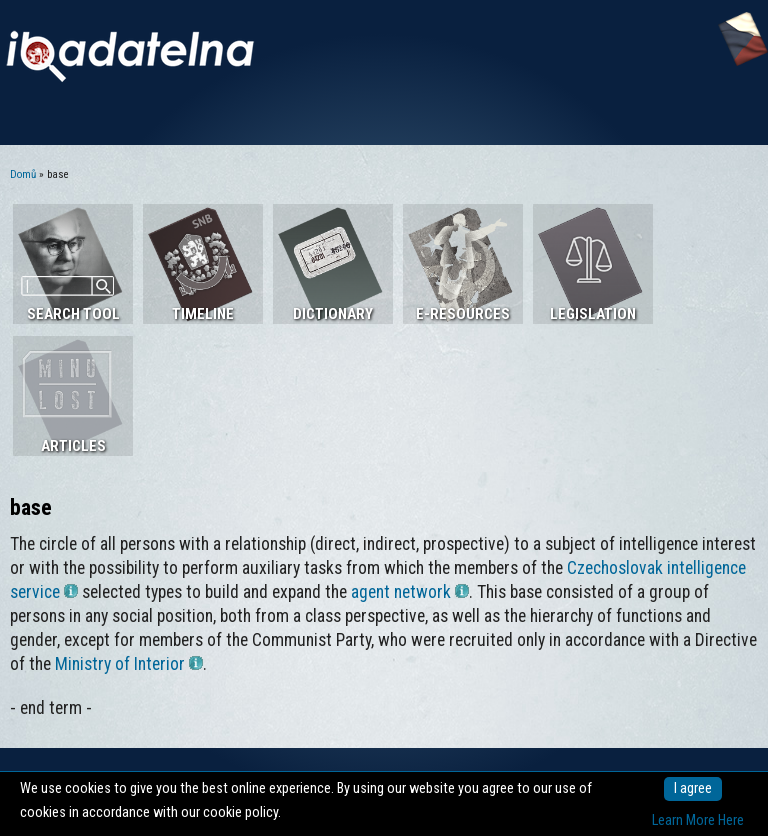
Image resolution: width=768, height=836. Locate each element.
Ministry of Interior (129, 664)
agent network (410, 592)
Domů (23, 174)
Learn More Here (698, 820)
